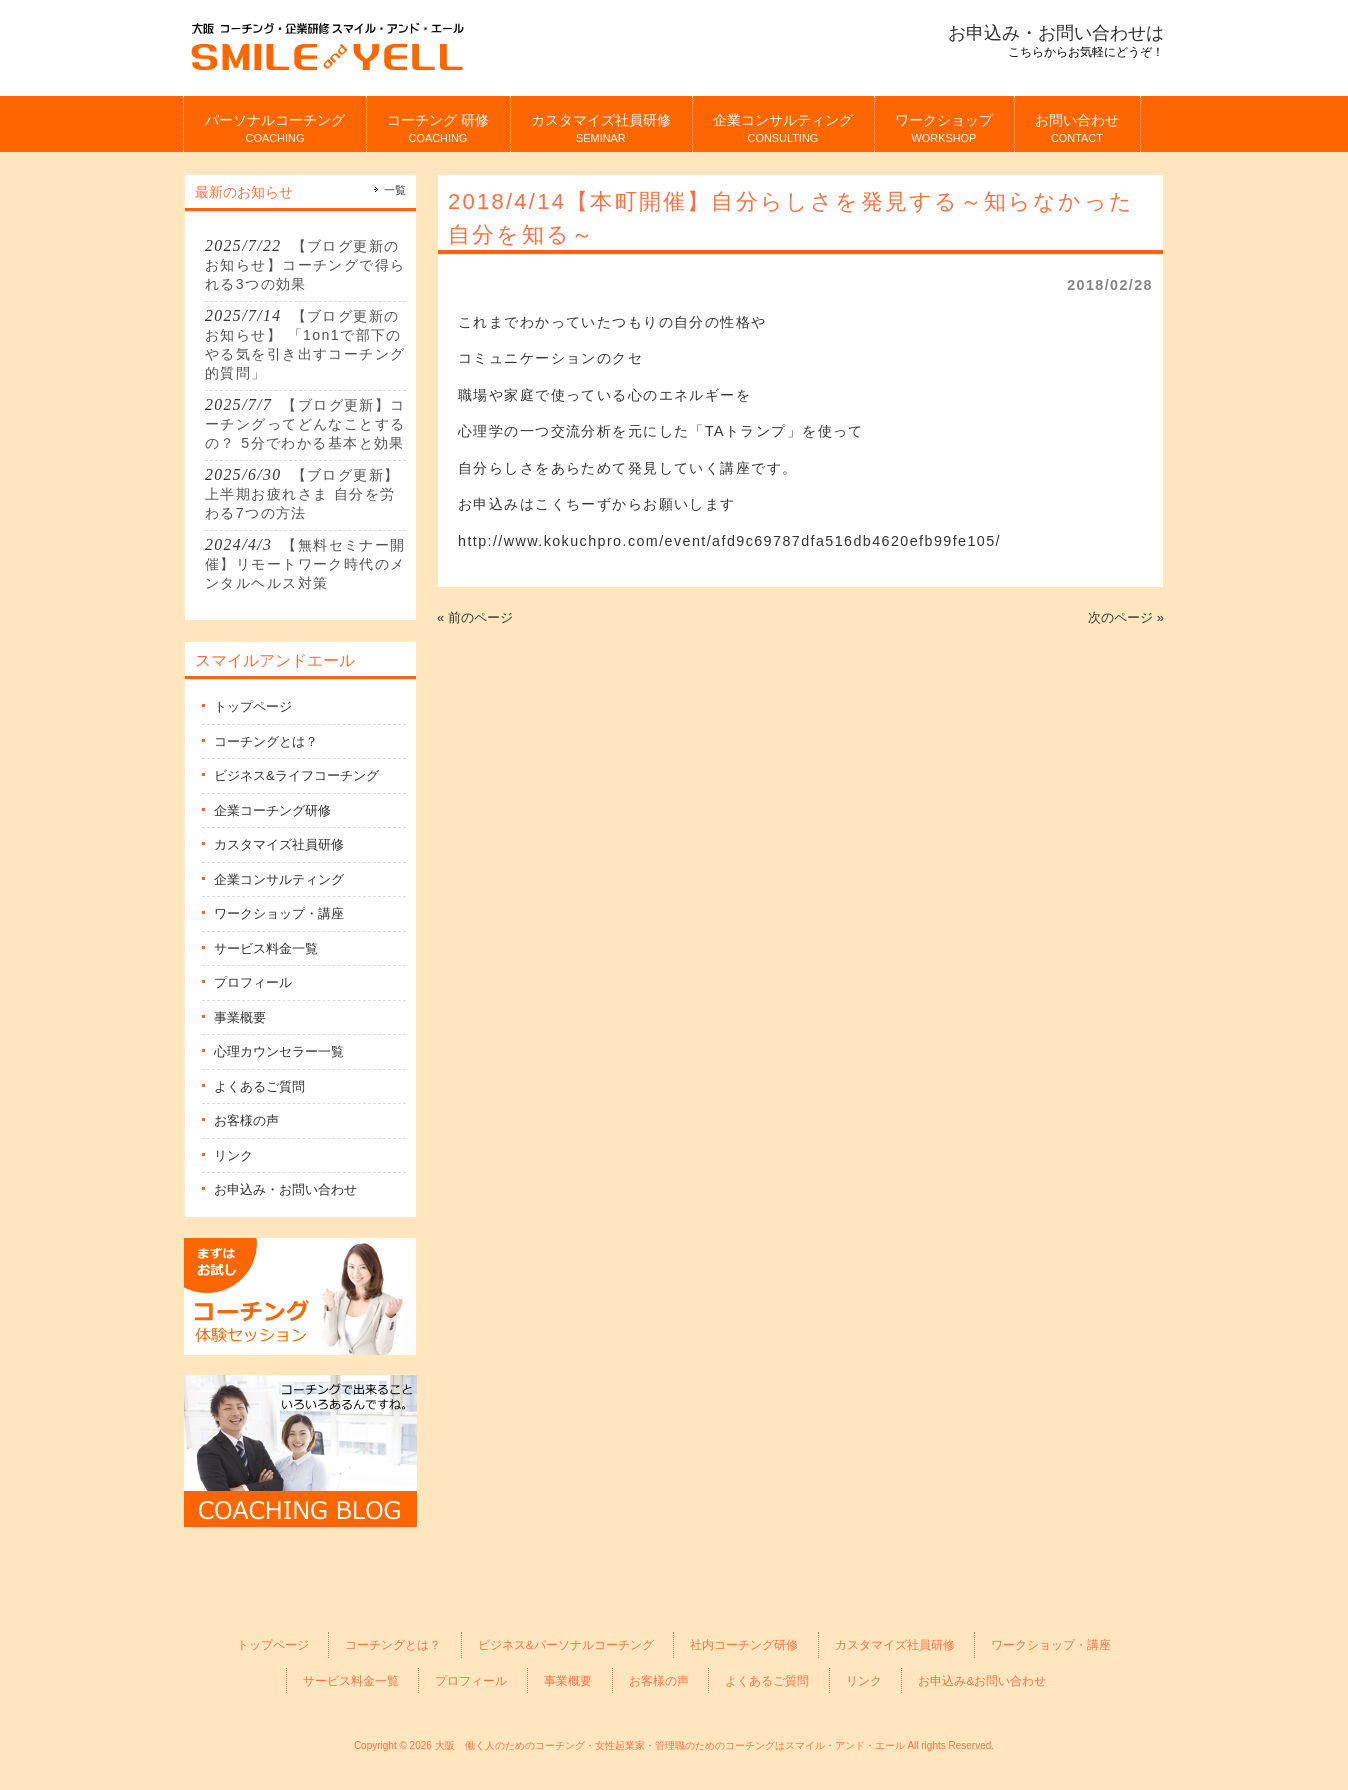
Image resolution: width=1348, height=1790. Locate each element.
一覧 (395, 190)
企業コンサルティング (279, 879)
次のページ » (1126, 617)
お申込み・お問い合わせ (285, 1189)
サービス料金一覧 (266, 948)
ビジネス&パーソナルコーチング (566, 1644)
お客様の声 (246, 1120)
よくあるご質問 (259, 1086)
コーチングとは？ (266, 741)
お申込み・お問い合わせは (1056, 33)
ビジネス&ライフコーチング (296, 775)
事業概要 (240, 1017)
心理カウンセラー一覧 (279, 1051)
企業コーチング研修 (272, 810)
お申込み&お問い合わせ (982, 1680)
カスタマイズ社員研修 (279, 844)
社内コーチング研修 (744, 1644)
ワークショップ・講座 (279, 913)
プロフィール (253, 982)
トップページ (253, 706)
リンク (233, 1155)
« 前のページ (475, 617)
